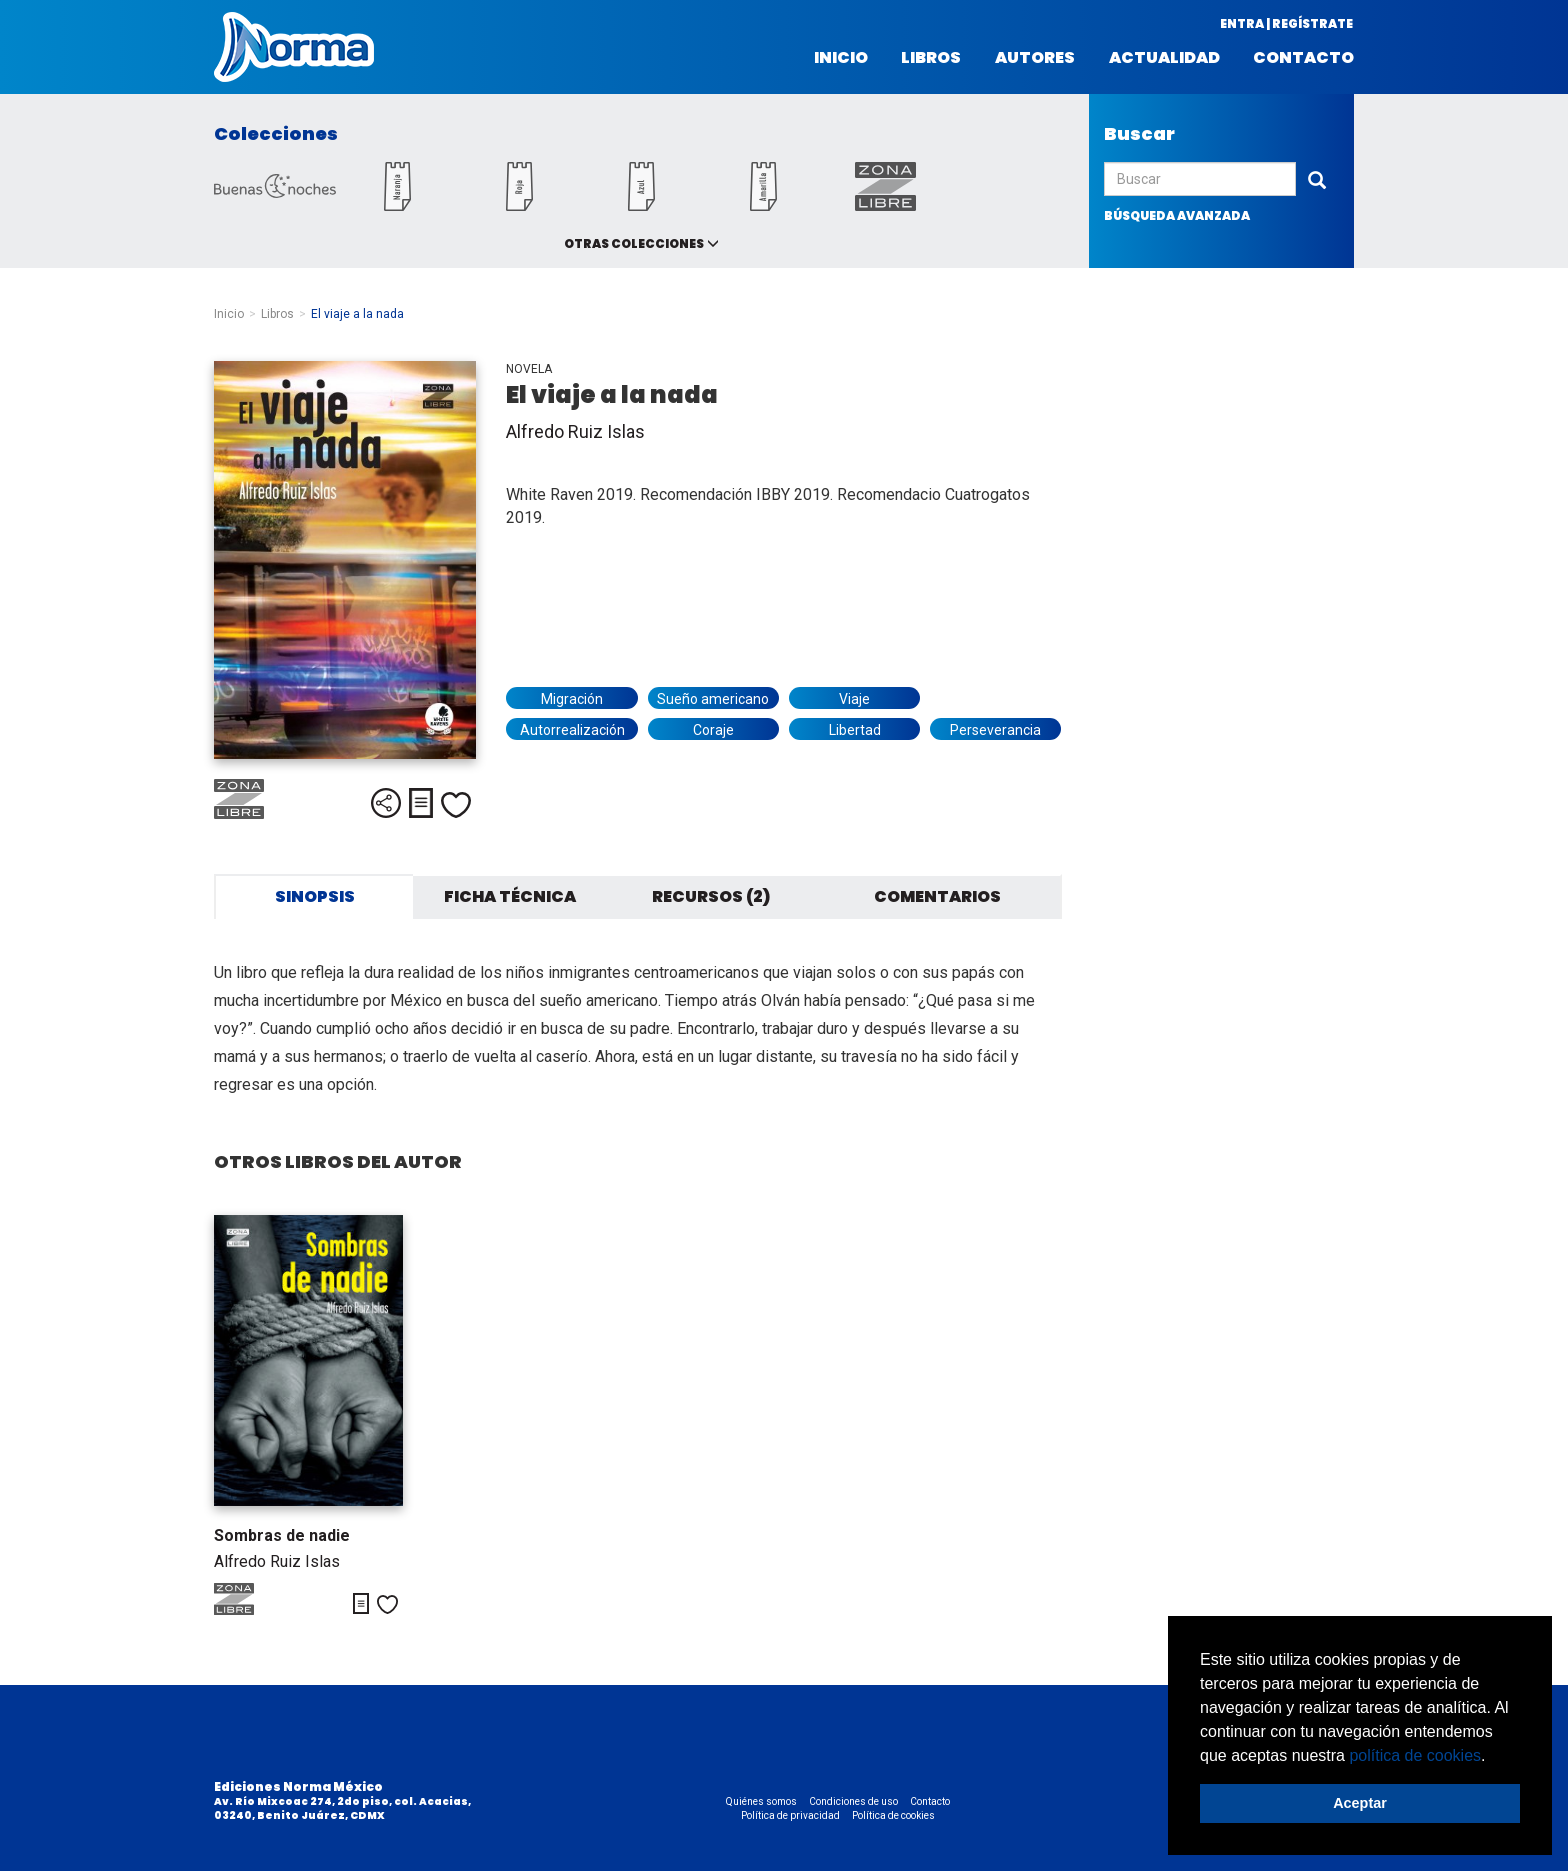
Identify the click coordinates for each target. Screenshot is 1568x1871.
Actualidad (1164, 58)
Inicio (841, 58)
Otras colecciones (634, 243)
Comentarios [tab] (937, 896)
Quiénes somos (761, 1801)
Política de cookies (893, 1815)
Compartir (386, 803)
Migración (572, 699)
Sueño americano (713, 699)
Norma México (294, 47)
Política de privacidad (790, 1815)
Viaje (854, 699)
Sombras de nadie (282, 1535)
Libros (931, 58)
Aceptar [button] (1360, 1803)
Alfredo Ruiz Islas (575, 431)
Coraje (713, 730)
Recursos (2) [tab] (711, 896)
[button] (1493, 1757)
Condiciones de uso (853, 1801)
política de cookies (1415, 1755)
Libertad (855, 730)
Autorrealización (572, 730)
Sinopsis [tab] (315, 896)
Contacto (1303, 58)
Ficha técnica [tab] (510, 896)
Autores (1035, 58)
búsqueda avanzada (1177, 215)
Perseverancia (995, 730)
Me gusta (456, 805)
